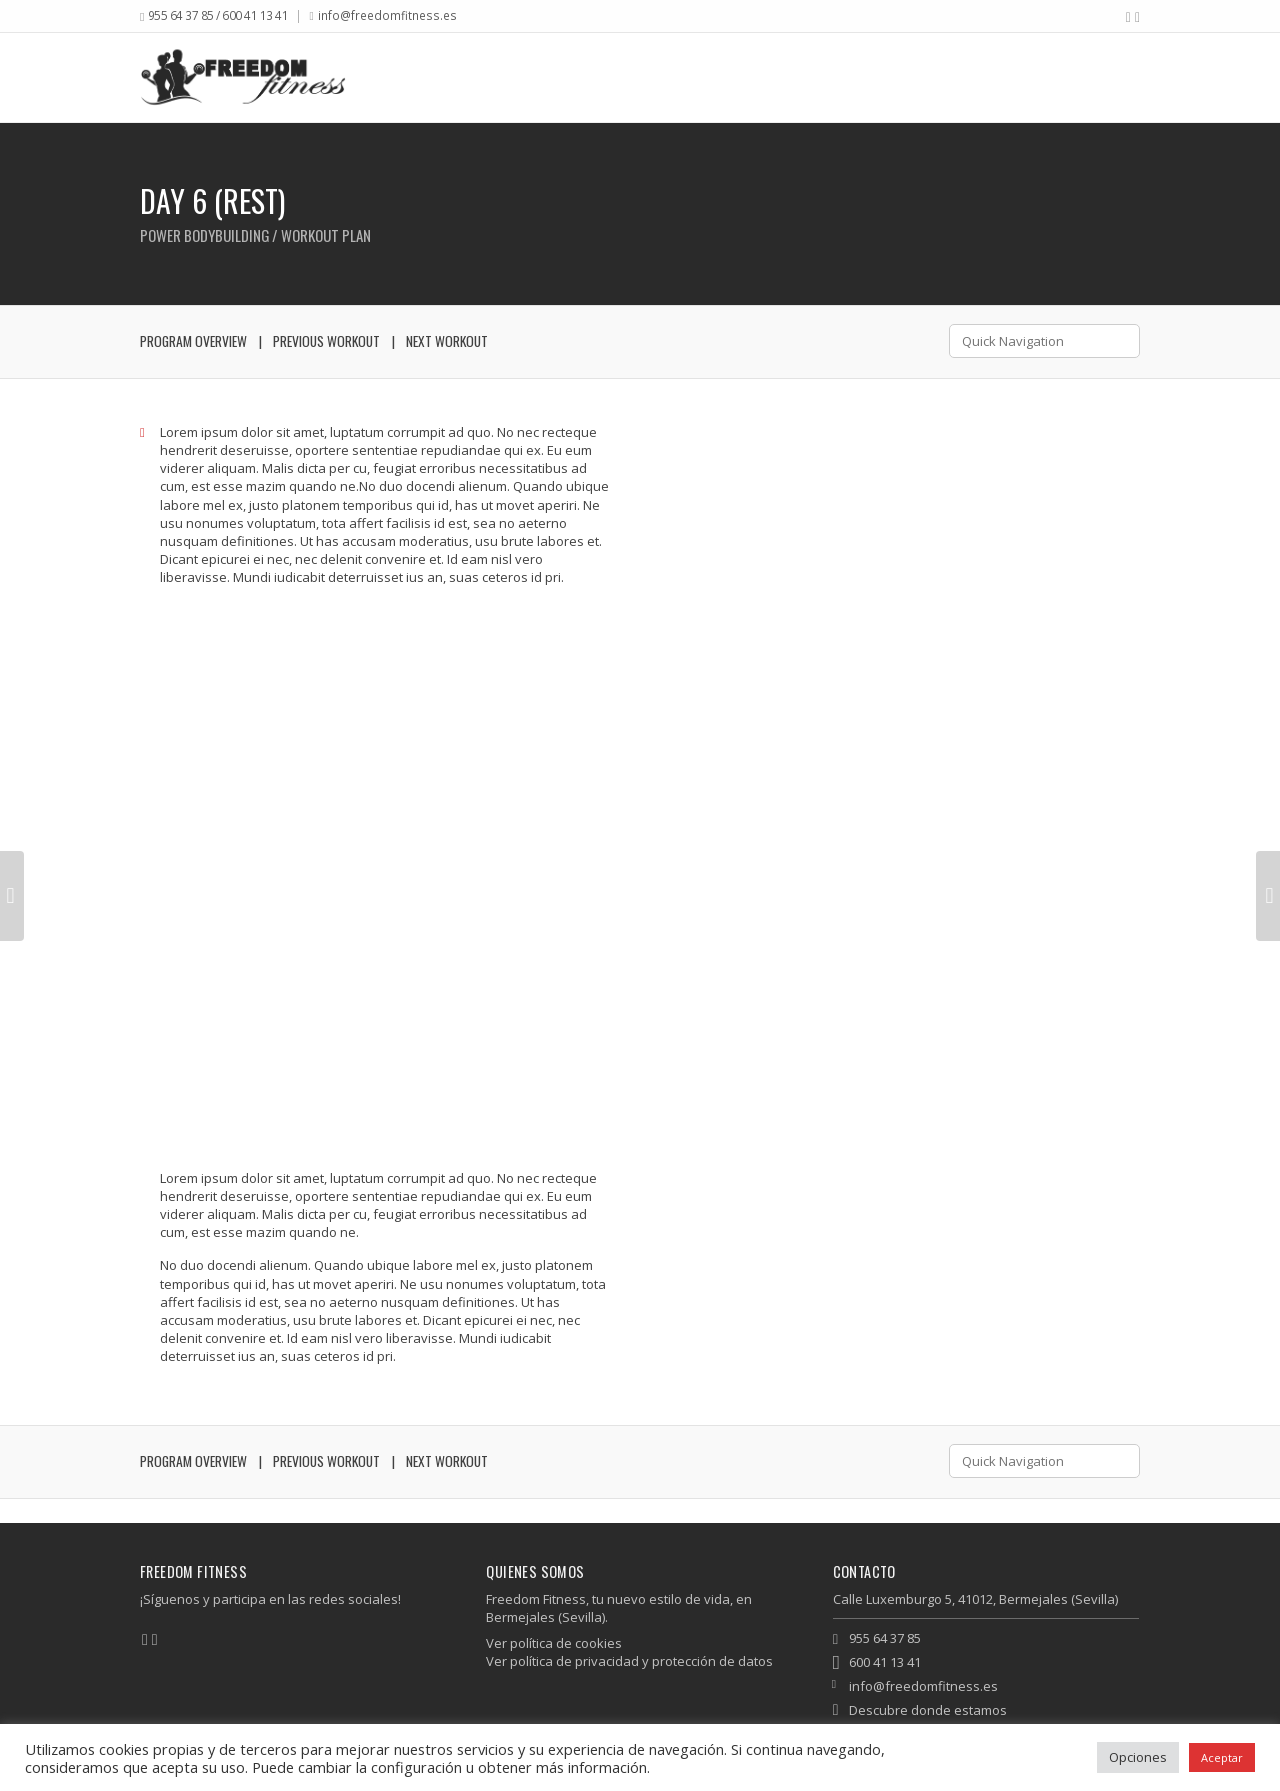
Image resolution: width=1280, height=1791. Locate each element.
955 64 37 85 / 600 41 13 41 (218, 15)
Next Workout (447, 341)
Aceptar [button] (1222, 1757)
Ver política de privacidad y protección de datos (629, 1661)
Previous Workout (326, 341)
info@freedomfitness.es (387, 15)
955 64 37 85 (885, 1638)
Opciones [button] (1138, 1757)
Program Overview (193, 341)
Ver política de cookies (554, 1643)
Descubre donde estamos (928, 1710)
